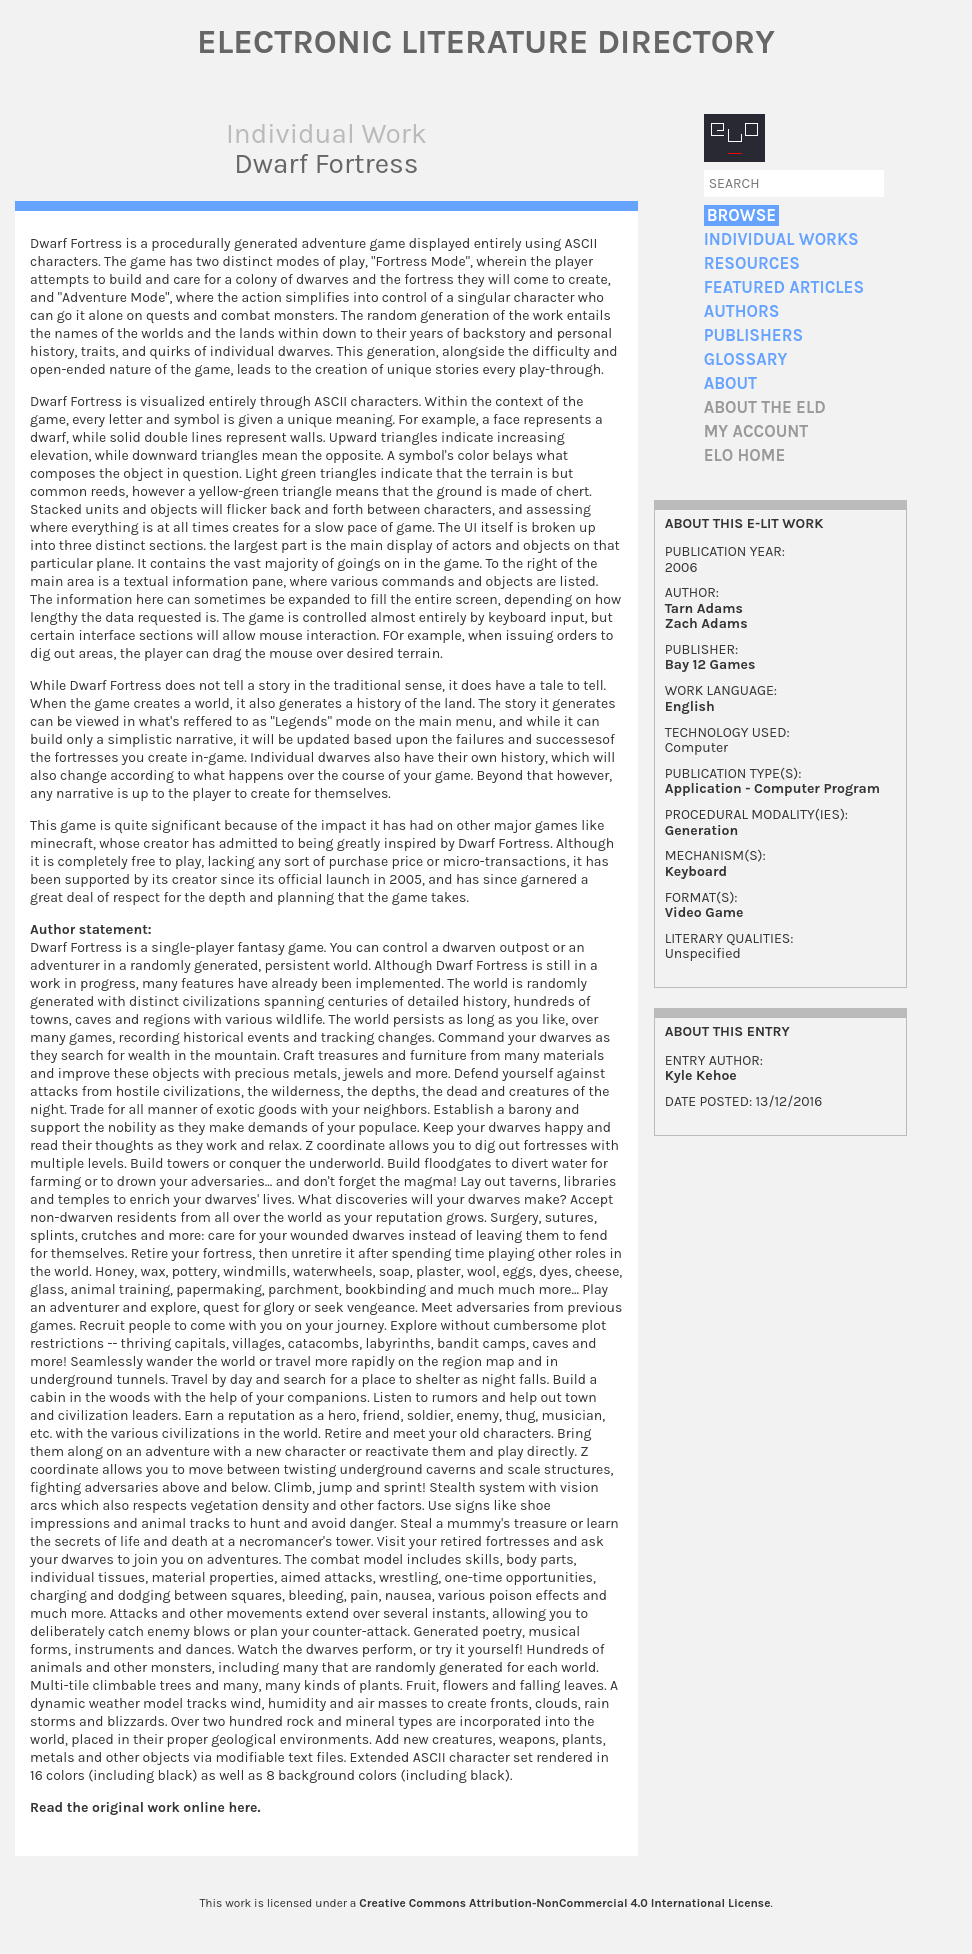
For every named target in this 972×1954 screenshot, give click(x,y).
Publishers (753, 335)
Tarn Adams (704, 608)
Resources (752, 263)
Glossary (746, 359)
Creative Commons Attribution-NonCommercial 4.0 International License (564, 1903)
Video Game (704, 912)
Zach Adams (706, 623)
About (730, 383)
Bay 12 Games (710, 664)
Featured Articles (784, 287)
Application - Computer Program (772, 788)
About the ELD (765, 407)
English (690, 706)
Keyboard (696, 871)
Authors (742, 311)
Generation (702, 830)
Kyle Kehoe (701, 1075)
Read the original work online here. (145, 1807)
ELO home (745, 455)
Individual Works (781, 239)
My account (756, 431)
